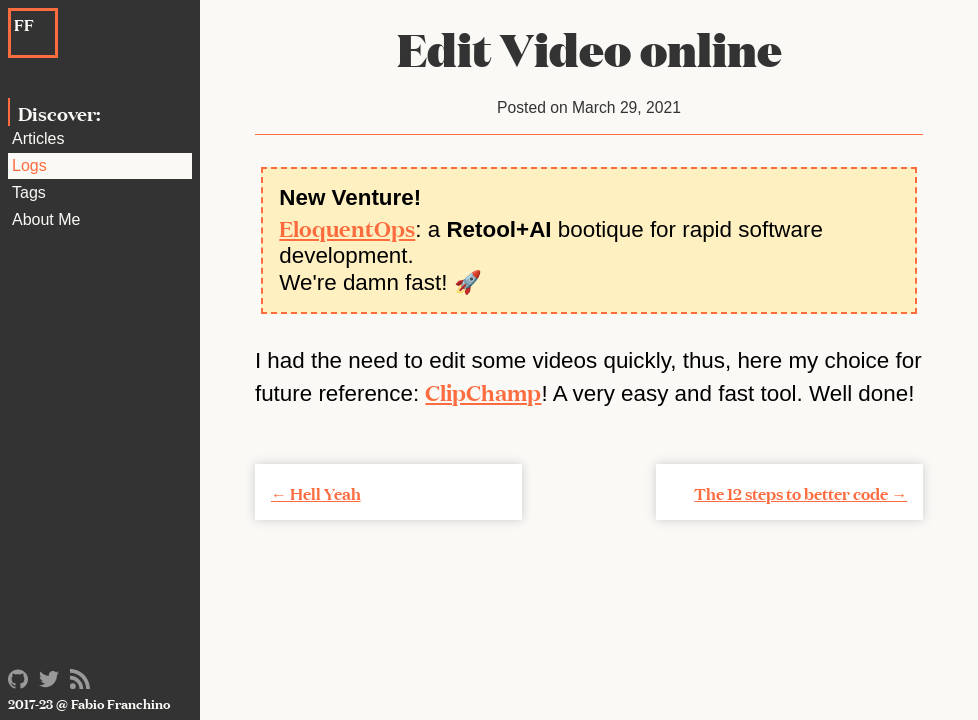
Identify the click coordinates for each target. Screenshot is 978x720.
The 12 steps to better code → (800, 492)
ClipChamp (483, 391)
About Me (46, 219)
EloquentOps (347, 227)
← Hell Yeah (316, 492)
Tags (29, 192)
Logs (29, 165)
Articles (38, 138)
